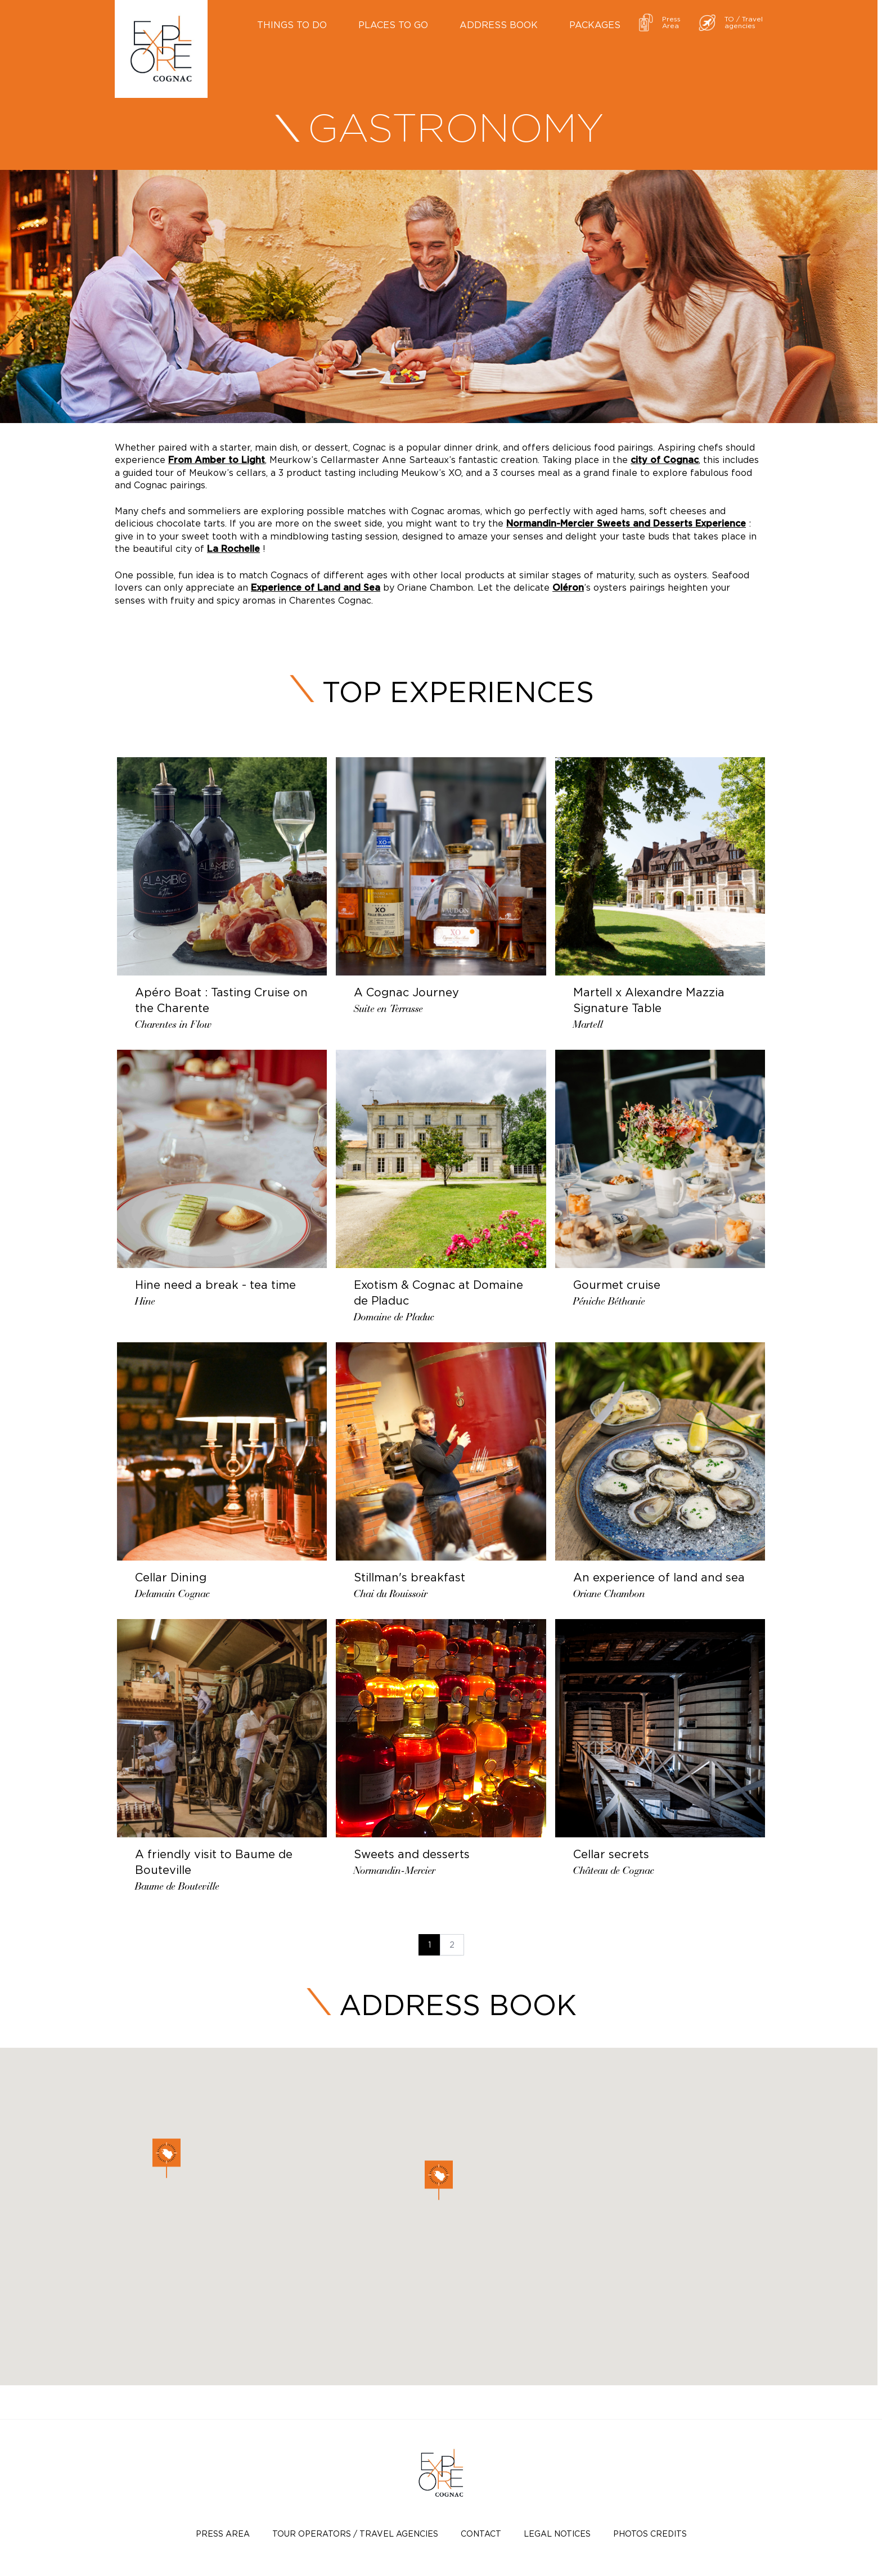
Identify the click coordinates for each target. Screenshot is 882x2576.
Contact (481, 2533)
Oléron (568, 587)
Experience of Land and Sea (315, 587)
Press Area (223, 2533)
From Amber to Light (216, 460)
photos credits (650, 2533)
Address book (499, 25)
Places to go (393, 25)
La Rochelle (233, 549)
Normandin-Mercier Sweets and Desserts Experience (626, 523)
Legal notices (557, 2533)
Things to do (292, 25)
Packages (594, 25)
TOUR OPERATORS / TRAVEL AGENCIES (355, 2533)
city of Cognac (665, 460)
